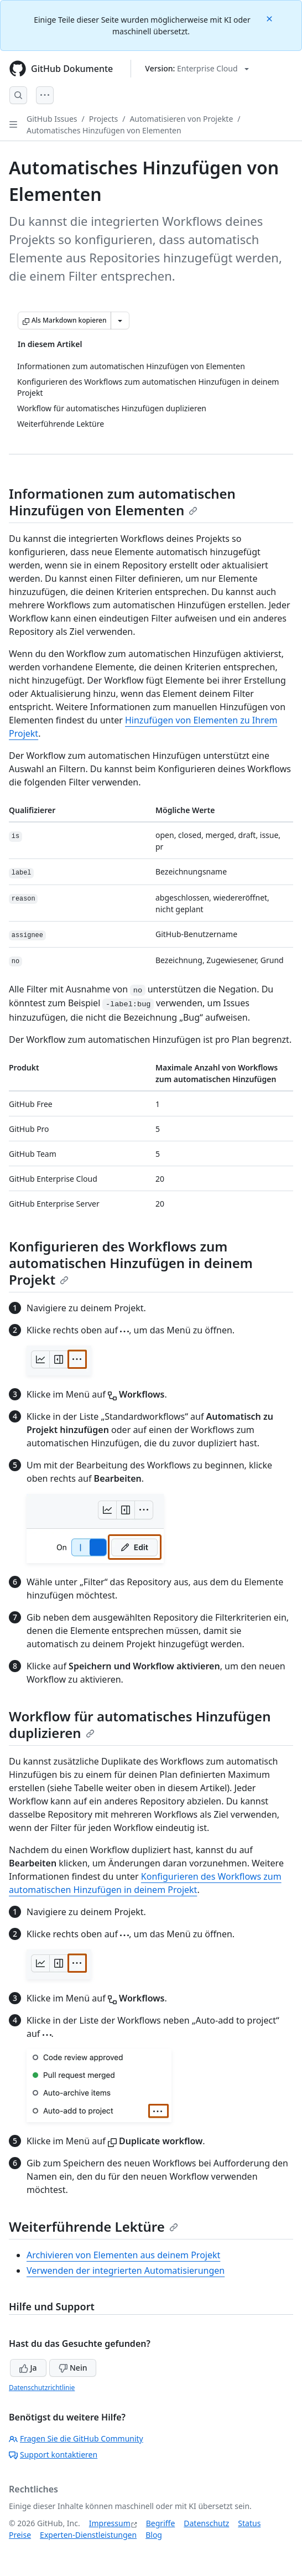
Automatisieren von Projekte (181, 118)
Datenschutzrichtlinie (42, 2387)
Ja (28, 2367)
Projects (103, 118)
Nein (73, 2367)
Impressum (110, 2523)
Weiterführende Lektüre (93, 2226)
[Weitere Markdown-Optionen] (120, 320)
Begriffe (160, 2523)
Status (249, 2523)
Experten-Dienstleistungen (88, 2535)
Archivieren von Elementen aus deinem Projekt (123, 2255)
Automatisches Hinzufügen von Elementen (104, 130)
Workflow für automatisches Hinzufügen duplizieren (139, 1724)
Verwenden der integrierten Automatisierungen (126, 2270)
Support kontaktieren (53, 2454)
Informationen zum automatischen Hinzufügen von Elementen (122, 501)
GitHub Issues (52, 118)
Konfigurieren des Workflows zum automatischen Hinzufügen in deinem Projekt (131, 1263)
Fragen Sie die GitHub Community (76, 2438)
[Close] (270, 18)
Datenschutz (206, 2523)
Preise (20, 2535)
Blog (153, 2535)
